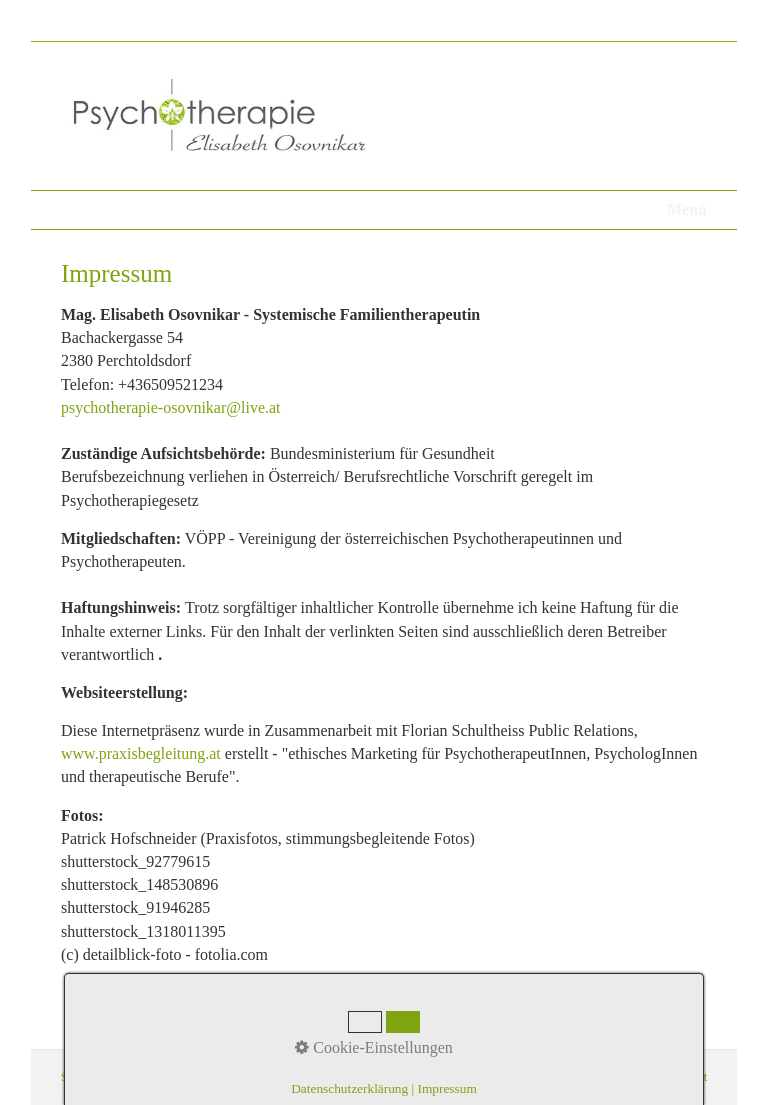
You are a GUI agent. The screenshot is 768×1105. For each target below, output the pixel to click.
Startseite (83, 1077)
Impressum (217, 1077)
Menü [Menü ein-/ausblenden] (687, 209)
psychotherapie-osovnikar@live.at (171, 407)
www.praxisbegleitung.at (141, 753)
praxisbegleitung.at (661, 1077)
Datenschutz (148, 1077)
